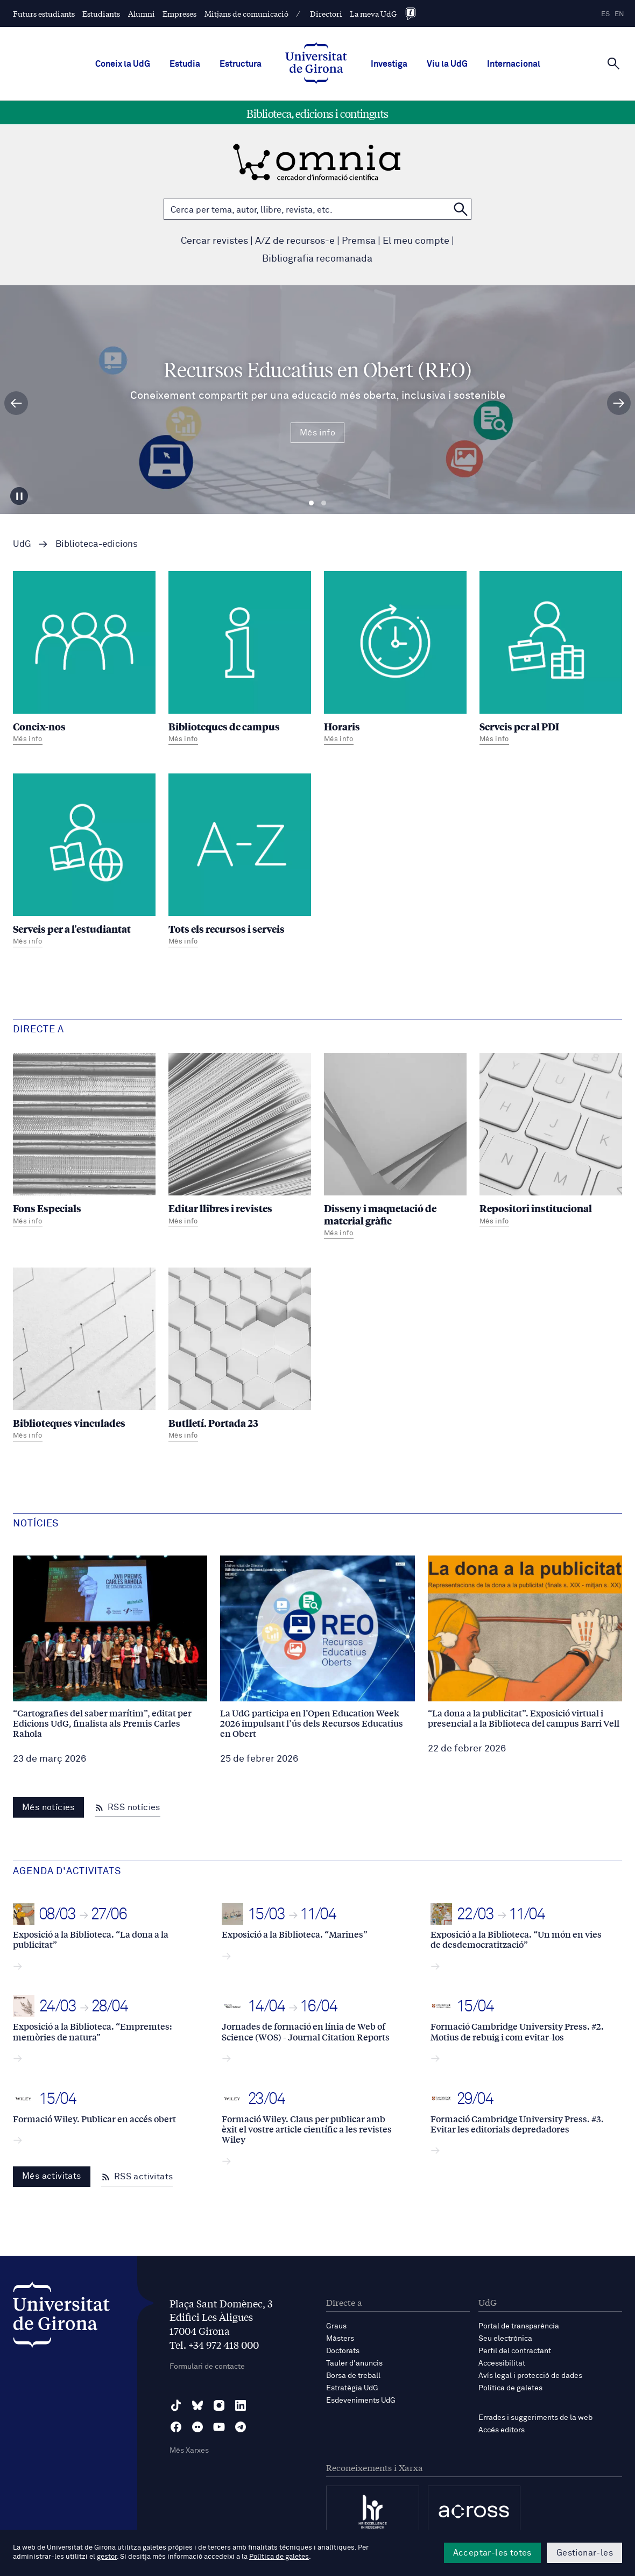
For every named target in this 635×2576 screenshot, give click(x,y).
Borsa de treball (353, 2376)
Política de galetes (510, 2388)
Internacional (513, 64)
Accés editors (501, 2430)
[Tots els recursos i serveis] (239, 861)
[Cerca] (613, 63)
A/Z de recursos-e (295, 241)
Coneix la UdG (122, 64)
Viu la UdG (447, 64)
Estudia (185, 64)
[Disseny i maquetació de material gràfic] (395, 1147)
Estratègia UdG (352, 2388)
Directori (326, 13)
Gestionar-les (584, 2553)
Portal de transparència (518, 2326)
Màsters (340, 2338)
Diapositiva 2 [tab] (323, 503)
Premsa (359, 241)
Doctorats (342, 2351)
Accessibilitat (501, 2363)
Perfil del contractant (514, 2351)
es (605, 14)
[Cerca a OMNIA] (460, 209)
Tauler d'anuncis (354, 2363)
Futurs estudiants (44, 13)
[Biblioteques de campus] (239, 659)
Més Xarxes (189, 2450)
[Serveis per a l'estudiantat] (84, 861)
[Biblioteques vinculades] (84, 1356)
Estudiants (101, 13)
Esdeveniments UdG (361, 2400)
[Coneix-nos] (84, 659)
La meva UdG (373, 13)
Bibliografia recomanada (317, 259)
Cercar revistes (214, 241)
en (619, 14)
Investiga (389, 64)
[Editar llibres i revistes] (239, 1141)
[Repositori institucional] (550, 1141)
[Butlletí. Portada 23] (239, 1356)
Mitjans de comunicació (246, 13)
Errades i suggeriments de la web (535, 2418)
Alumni (141, 13)
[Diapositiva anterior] (16, 403)
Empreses (179, 13)
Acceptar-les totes (492, 2553)
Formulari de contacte (207, 2366)
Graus (336, 2326)
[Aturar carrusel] (20, 495)
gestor (107, 2556)
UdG (22, 544)
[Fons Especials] (84, 1141)
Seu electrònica (505, 2338)
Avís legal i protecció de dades (530, 2376)
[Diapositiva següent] (619, 403)
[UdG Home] (316, 64)
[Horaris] (395, 659)
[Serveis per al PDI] (550, 659)
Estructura (241, 64)
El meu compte (416, 241)
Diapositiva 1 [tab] (311, 503)
